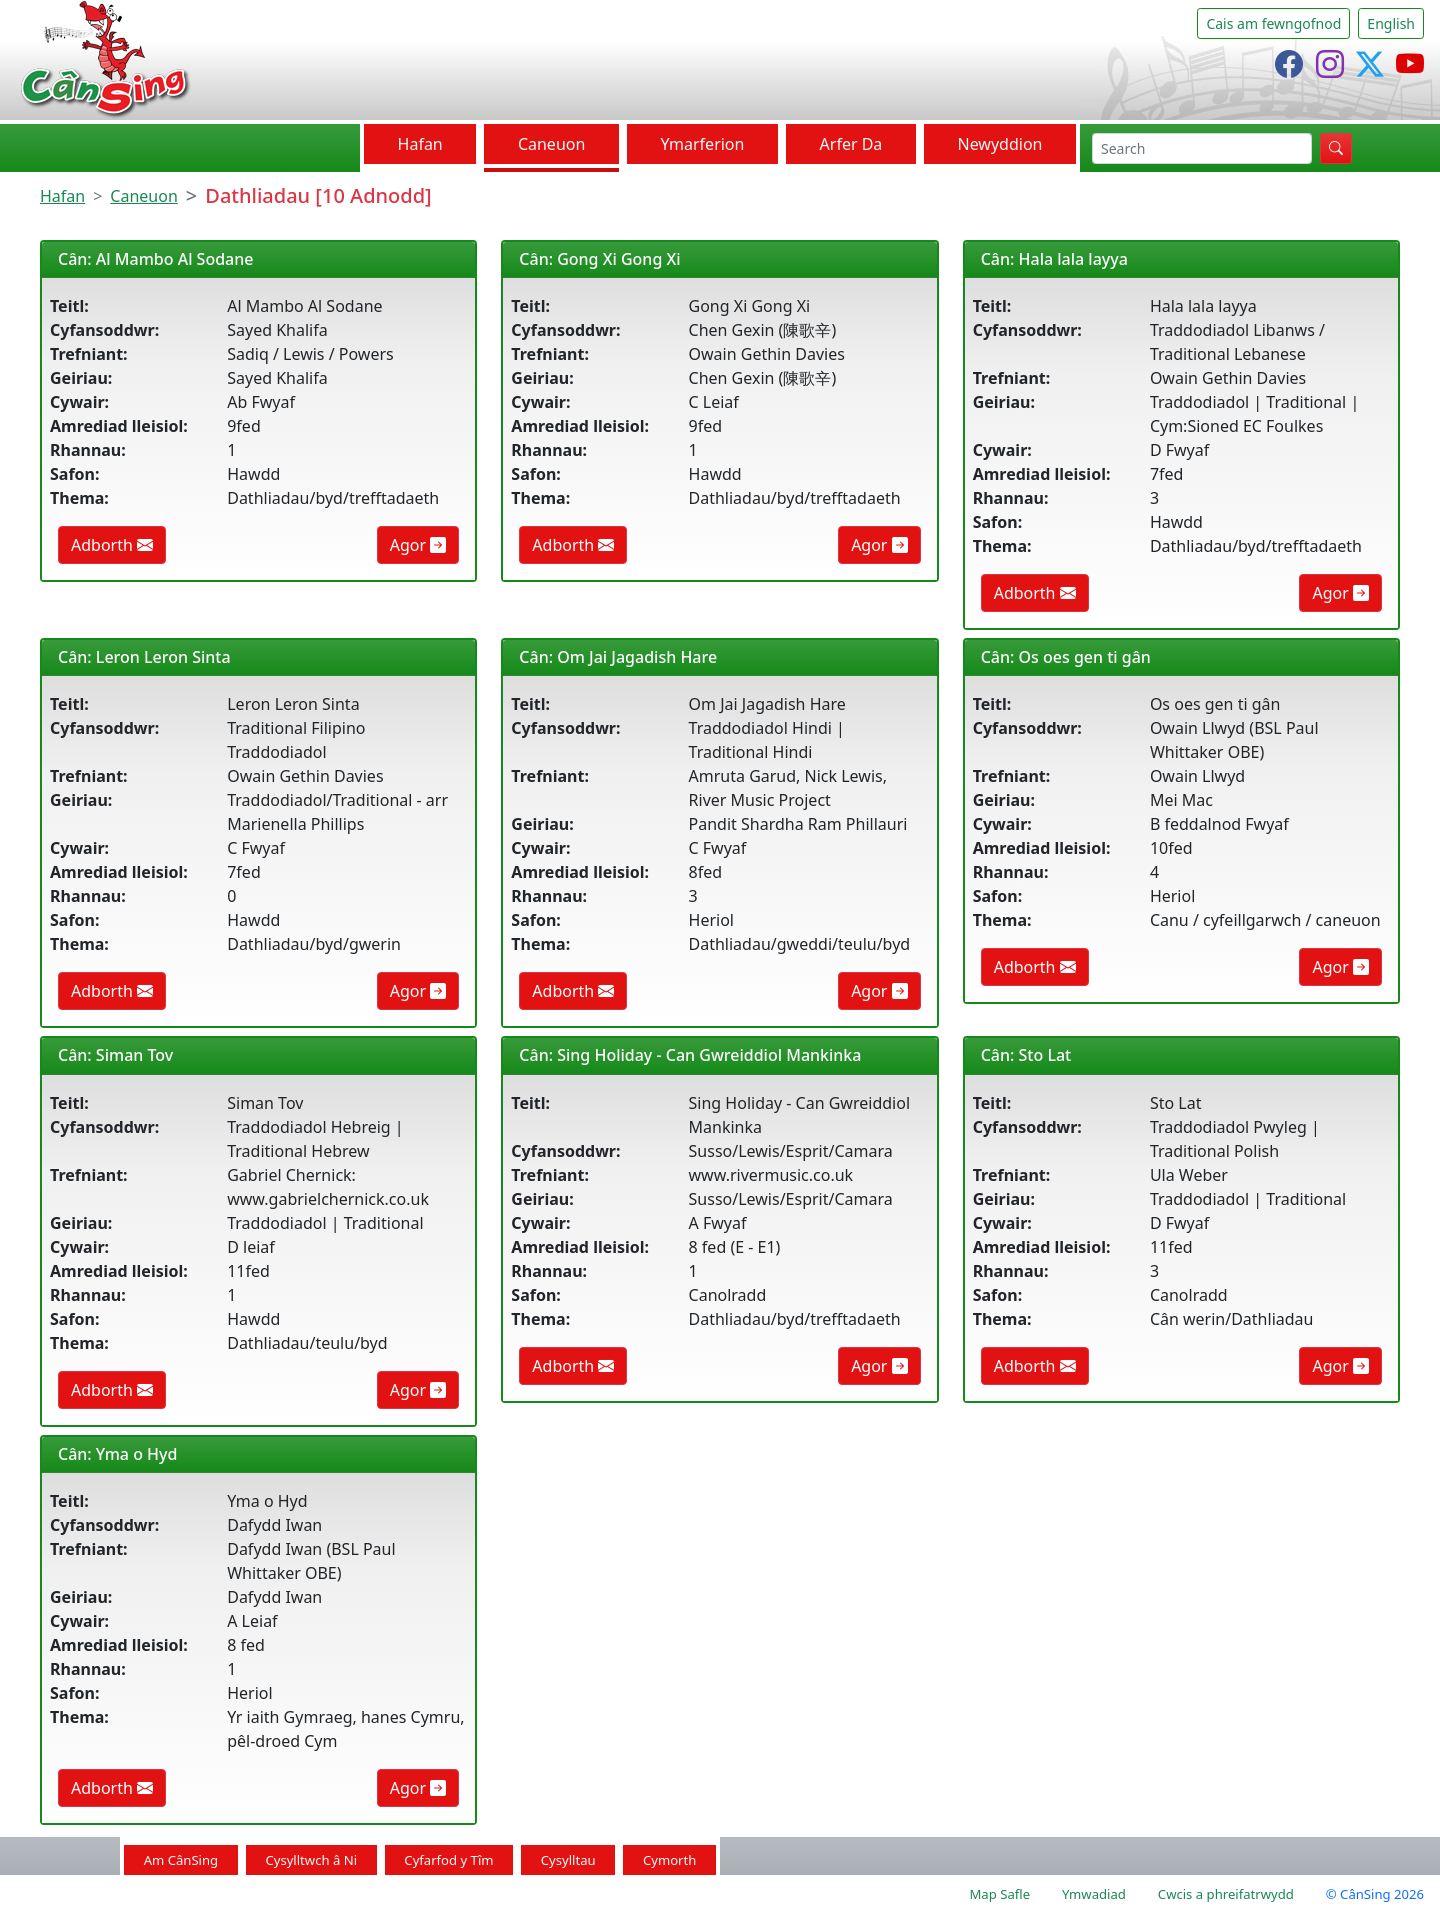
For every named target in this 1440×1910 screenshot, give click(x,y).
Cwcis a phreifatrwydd (1226, 1894)
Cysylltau (568, 1860)
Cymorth (669, 1860)
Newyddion (999, 144)
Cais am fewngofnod (1273, 23)
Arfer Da (851, 144)
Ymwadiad (1094, 1894)
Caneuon (551, 144)
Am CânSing (181, 1860)
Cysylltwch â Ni (311, 1860)
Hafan (420, 144)
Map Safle (999, 1894)
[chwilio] (1202, 148)
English (1391, 23)
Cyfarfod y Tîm (448, 1860)
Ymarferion (702, 144)
